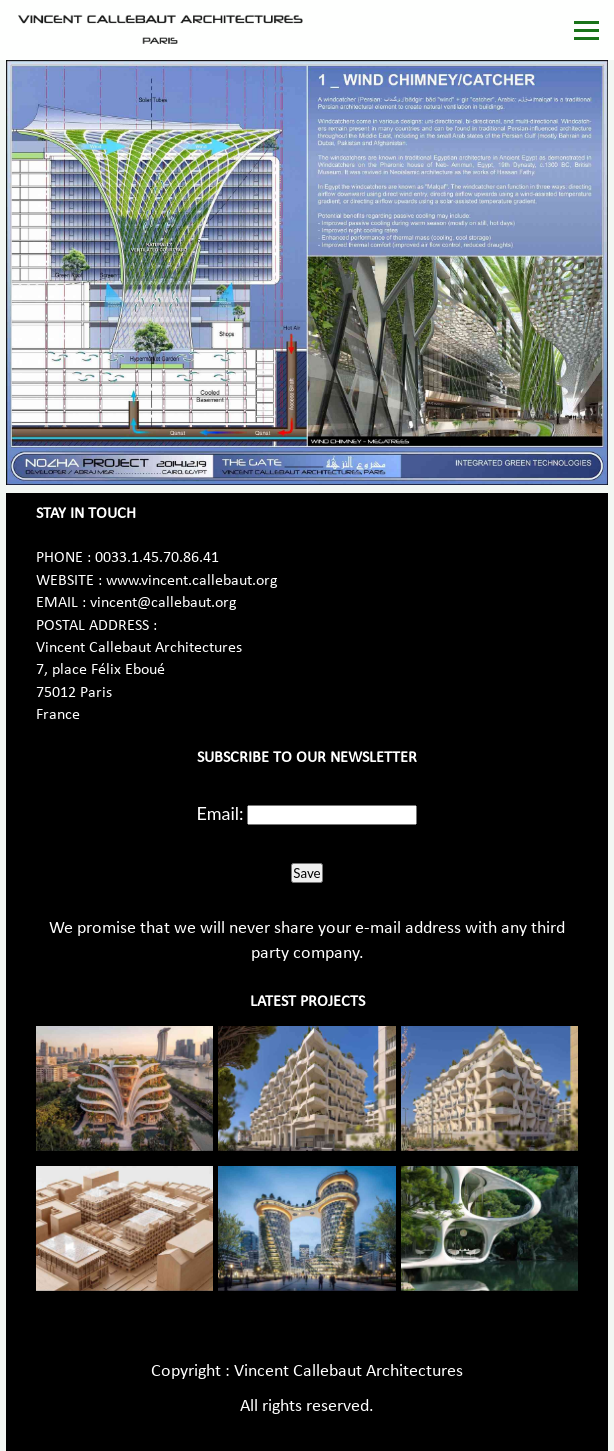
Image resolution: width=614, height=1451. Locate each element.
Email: (220, 813)
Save (306, 873)
